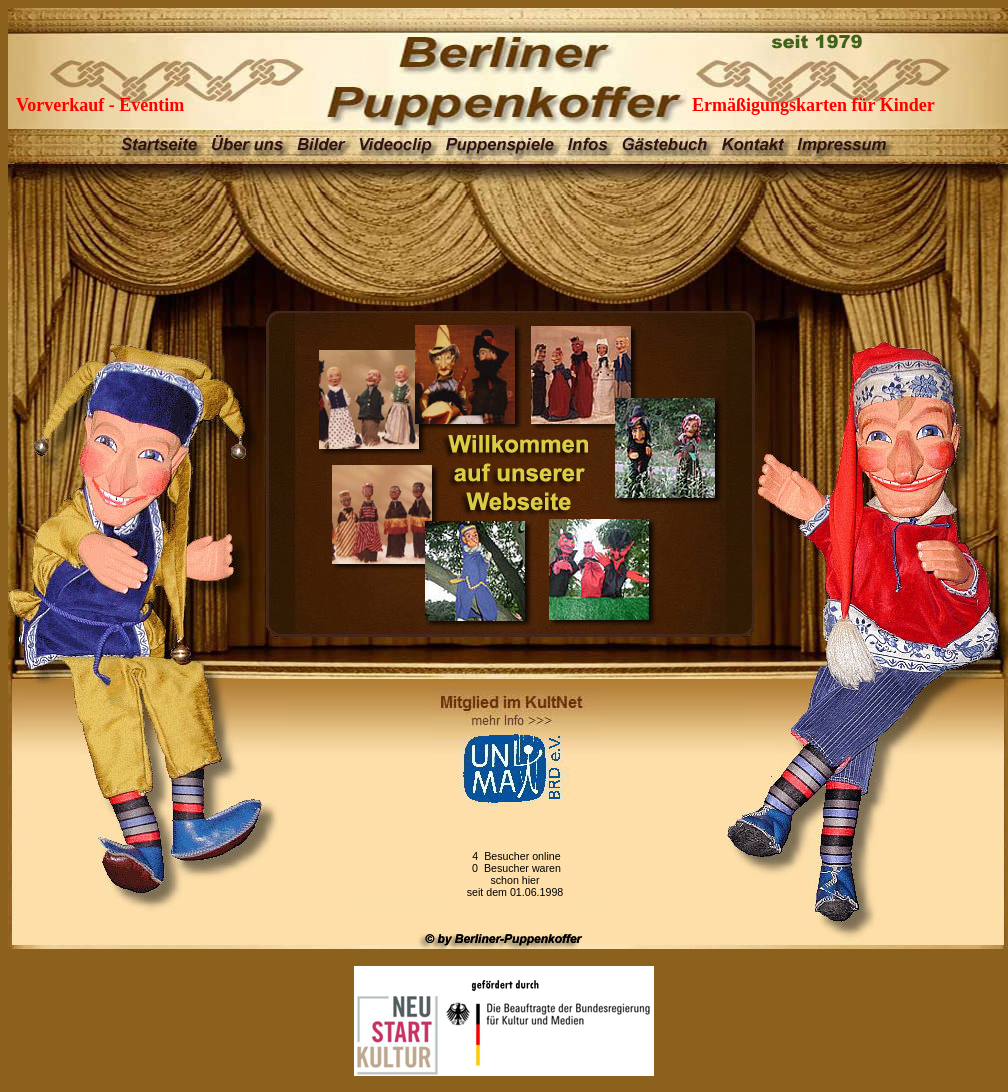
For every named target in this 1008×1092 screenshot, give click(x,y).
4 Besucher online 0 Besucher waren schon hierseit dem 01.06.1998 (515, 874)
